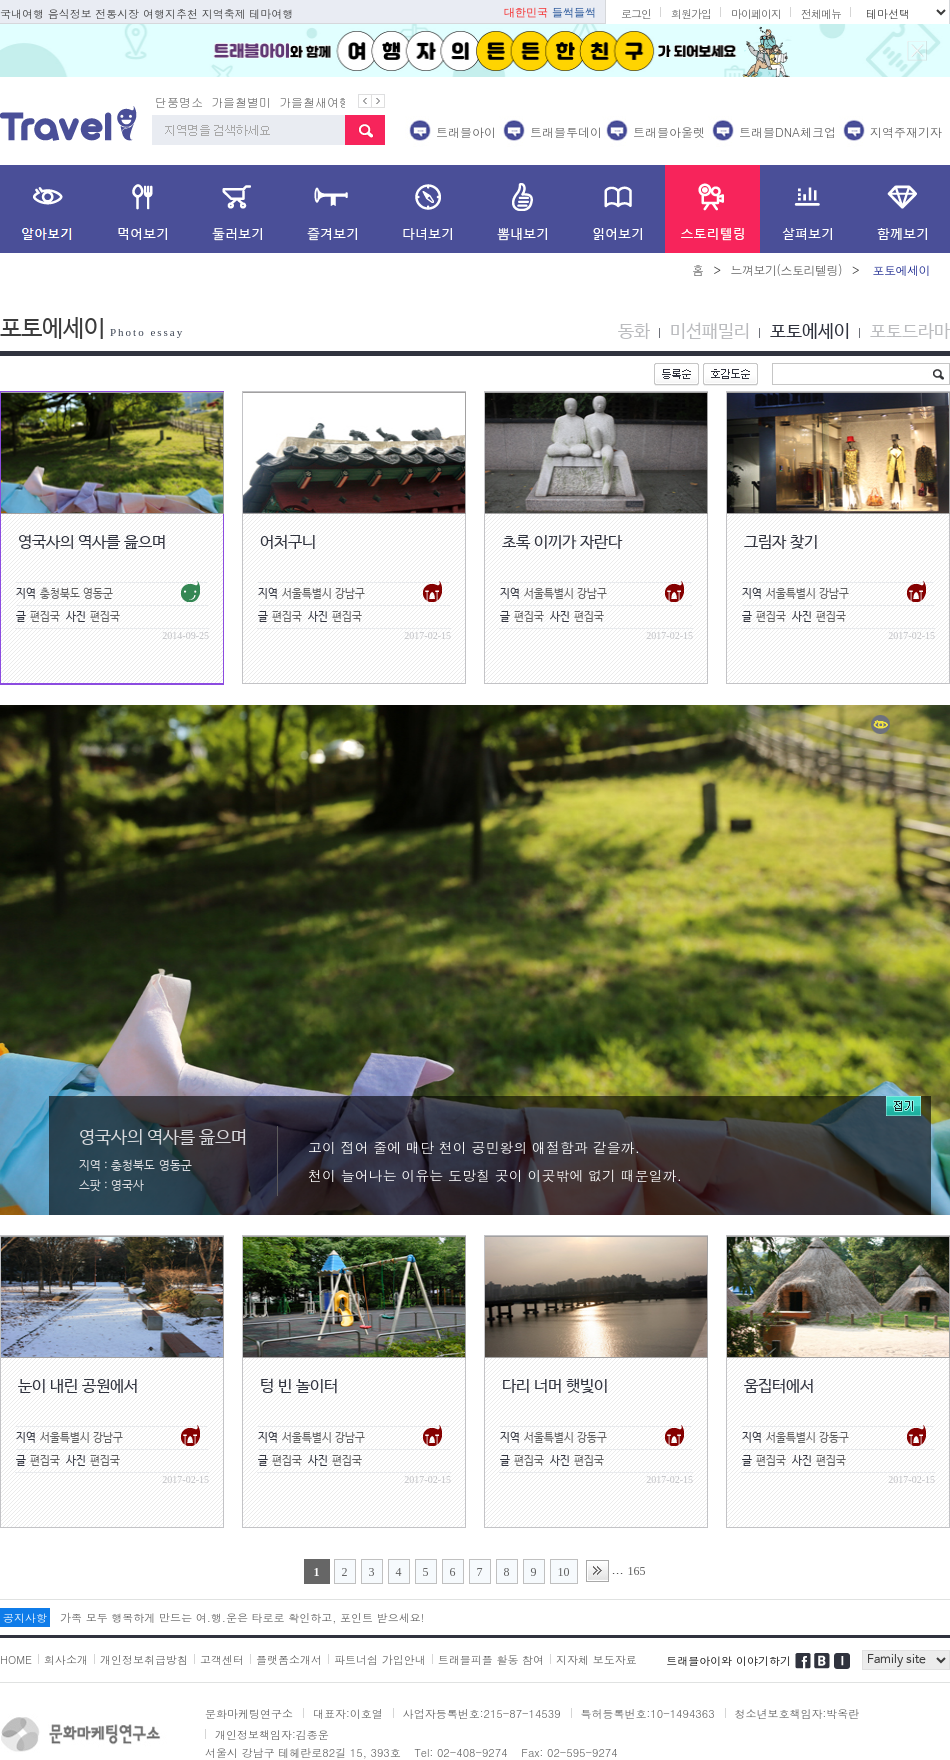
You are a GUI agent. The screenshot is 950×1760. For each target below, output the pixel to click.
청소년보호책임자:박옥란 (797, 1713)
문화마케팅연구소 (249, 1713)
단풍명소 (179, 101)
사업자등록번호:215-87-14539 (482, 1713)
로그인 (636, 13)
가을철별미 (241, 101)
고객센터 (222, 1659)
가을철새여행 (315, 101)
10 (564, 1572)
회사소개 (66, 1659)
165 (637, 1571)
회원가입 (691, 13)
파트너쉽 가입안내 (380, 1659)
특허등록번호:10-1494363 (648, 1713)
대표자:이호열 (348, 1713)
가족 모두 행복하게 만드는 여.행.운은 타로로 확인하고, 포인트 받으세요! (242, 1617)
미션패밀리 (710, 332)
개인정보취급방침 (144, 1659)
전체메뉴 (821, 13)
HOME (16, 1659)
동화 (634, 332)
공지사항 (25, 1617)
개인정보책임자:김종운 (272, 1734)
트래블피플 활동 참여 (491, 1659)
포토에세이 (810, 332)
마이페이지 (756, 13)
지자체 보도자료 (596, 1659)
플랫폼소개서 (289, 1659)
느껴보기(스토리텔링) (786, 269)
